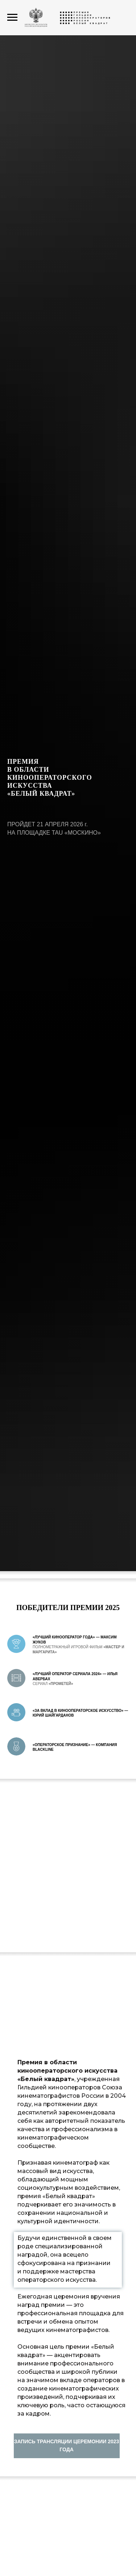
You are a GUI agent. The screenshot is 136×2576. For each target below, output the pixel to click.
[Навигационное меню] (12, 17)
